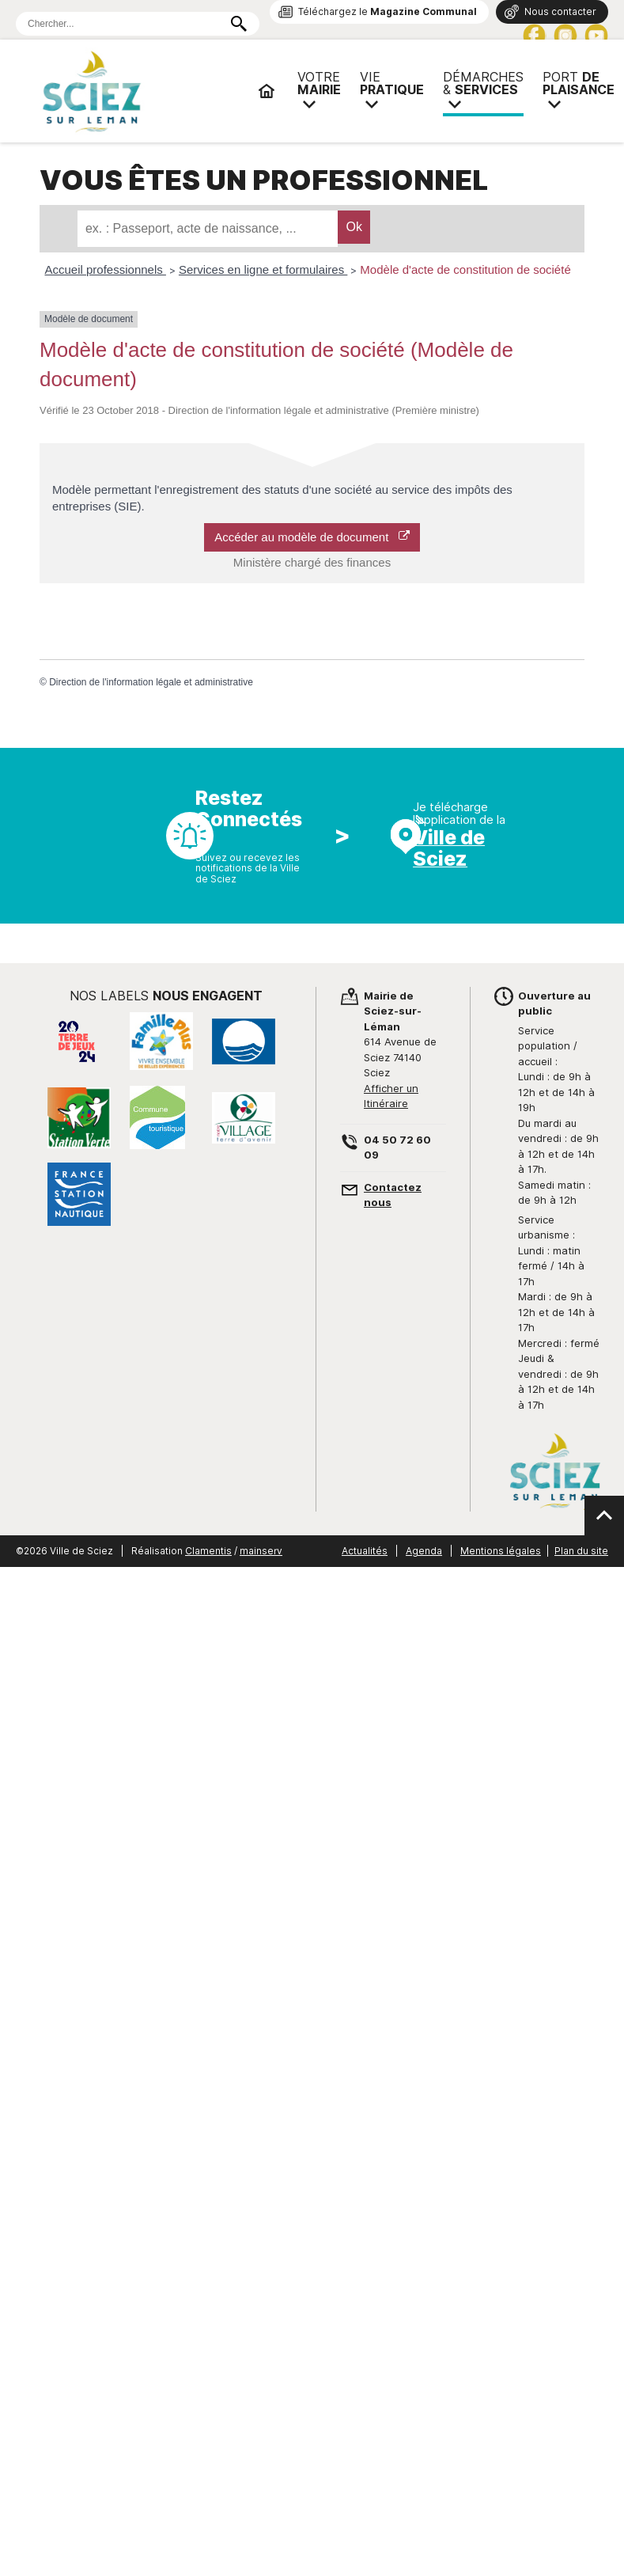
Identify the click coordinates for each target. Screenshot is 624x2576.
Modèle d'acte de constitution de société (465, 269)
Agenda (424, 1551)
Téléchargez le (387, 11)
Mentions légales (500, 1551)
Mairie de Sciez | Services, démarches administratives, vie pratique (142, 91)
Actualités (365, 1551)
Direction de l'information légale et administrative (151, 682)
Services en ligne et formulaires (263, 269)
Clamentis (208, 1551)
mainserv (261, 1551)
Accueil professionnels (105, 269)
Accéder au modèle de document (312, 537)
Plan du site (581, 1551)
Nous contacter (560, 11)
